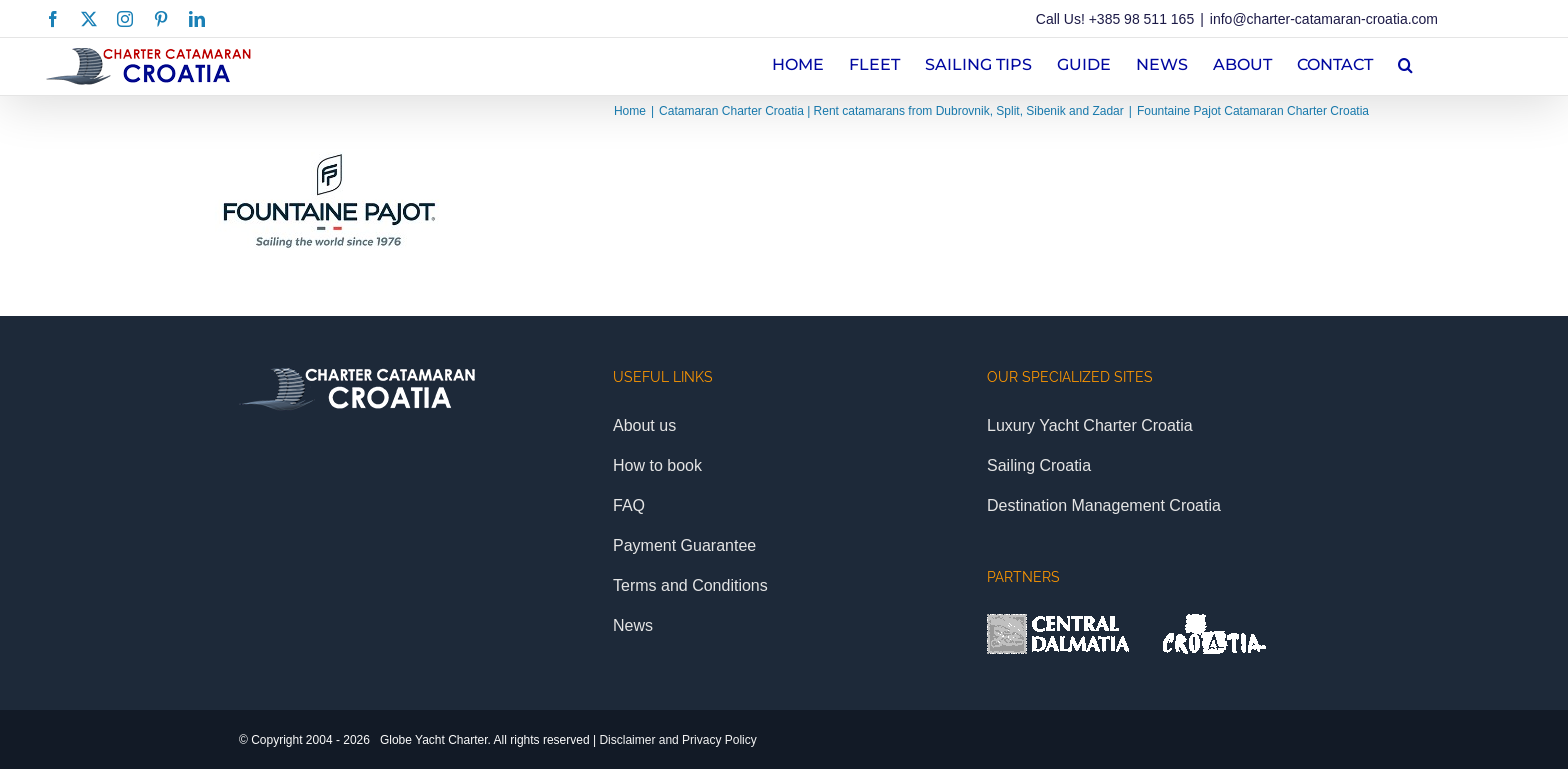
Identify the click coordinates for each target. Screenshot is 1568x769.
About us (644, 425)
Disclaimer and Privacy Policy (677, 740)
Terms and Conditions (690, 585)
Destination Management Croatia (1104, 505)
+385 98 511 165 (1142, 19)
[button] (1405, 62)
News (633, 625)
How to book (657, 465)
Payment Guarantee (684, 545)
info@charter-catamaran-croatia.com (1324, 19)
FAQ (629, 505)
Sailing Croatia (1039, 465)
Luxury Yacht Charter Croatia (1090, 425)
